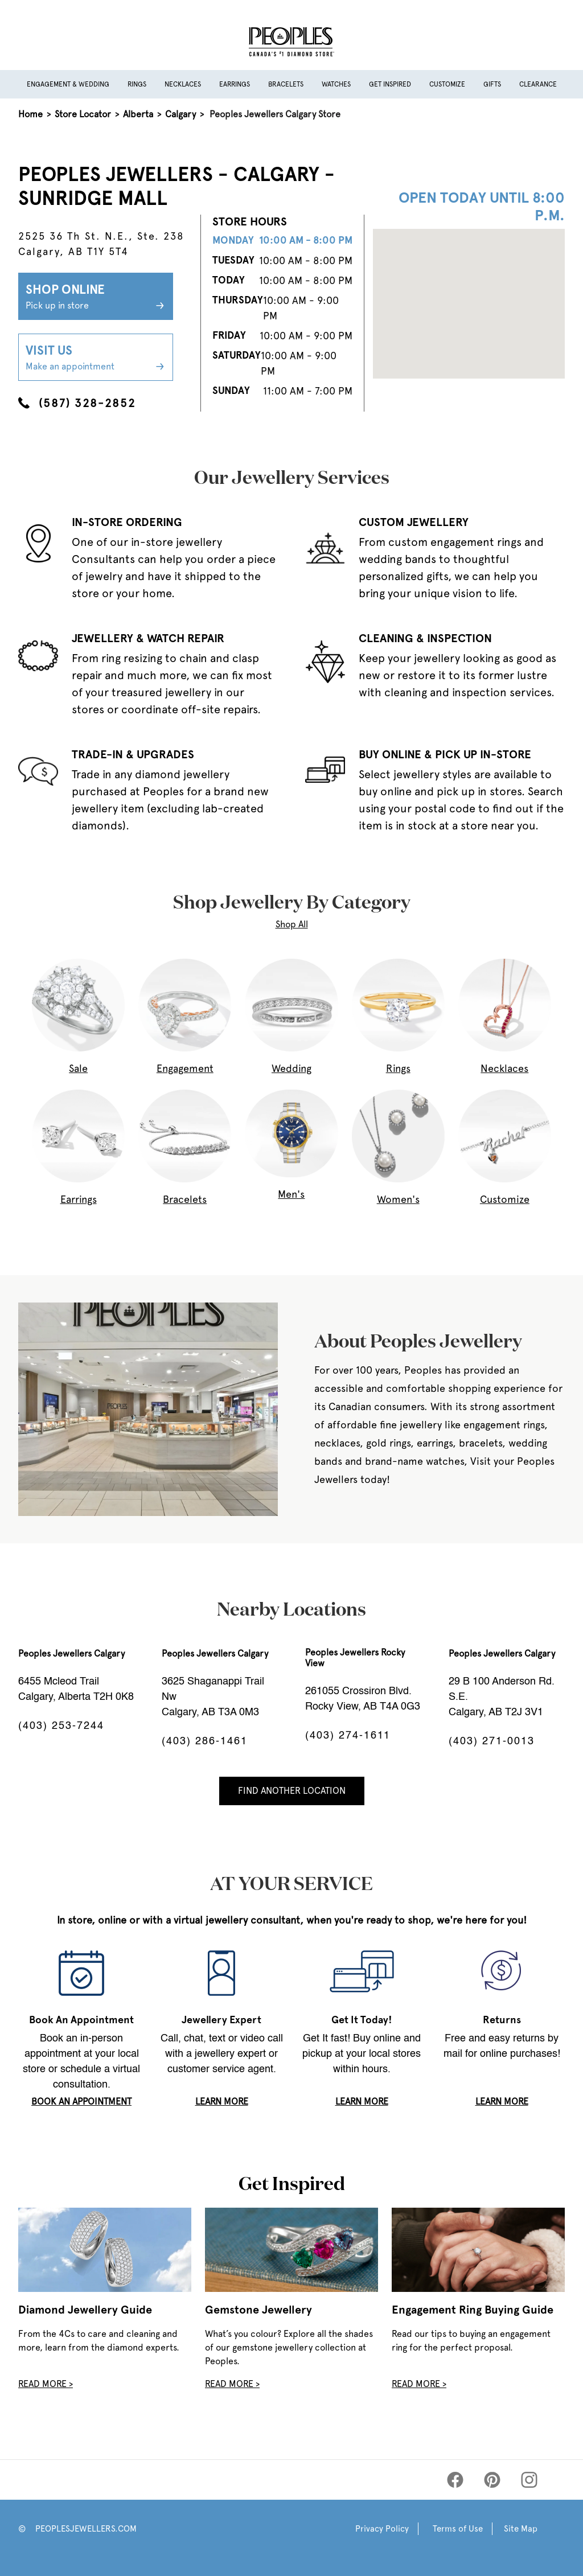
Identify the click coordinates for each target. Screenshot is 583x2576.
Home (30, 114)
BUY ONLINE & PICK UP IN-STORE (445, 754)
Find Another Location (292, 1790)
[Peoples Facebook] (455, 2480)
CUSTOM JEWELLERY (414, 522)
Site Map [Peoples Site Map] (520, 2529)
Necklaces (183, 84)
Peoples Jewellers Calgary (71, 1653)
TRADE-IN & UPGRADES (133, 754)
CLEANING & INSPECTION (425, 638)
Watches (336, 84)
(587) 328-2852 (77, 403)
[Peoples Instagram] (529, 2480)
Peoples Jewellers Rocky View (355, 1658)
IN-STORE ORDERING (127, 522)
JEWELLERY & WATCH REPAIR (148, 638)
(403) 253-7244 (61, 1726)
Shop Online (96, 297)
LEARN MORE (221, 2101)
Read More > (45, 2383)
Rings (137, 84)
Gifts (492, 84)
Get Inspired (390, 84)
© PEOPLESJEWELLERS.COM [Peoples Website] (77, 2529)
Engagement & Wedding (68, 84)
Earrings (234, 84)
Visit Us (96, 358)
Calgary (180, 114)
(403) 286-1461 (205, 1741)
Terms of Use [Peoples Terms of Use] (458, 2529)
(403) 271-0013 (492, 1741)
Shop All (292, 924)
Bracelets (285, 84)
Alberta (138, 114)
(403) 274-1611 (348, 1736)
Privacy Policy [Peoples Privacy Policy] (382, 2529)
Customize (447, 84)
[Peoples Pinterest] (492, 2480)
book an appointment (81, 2101)
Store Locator (83, 114)
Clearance (538, 84)
